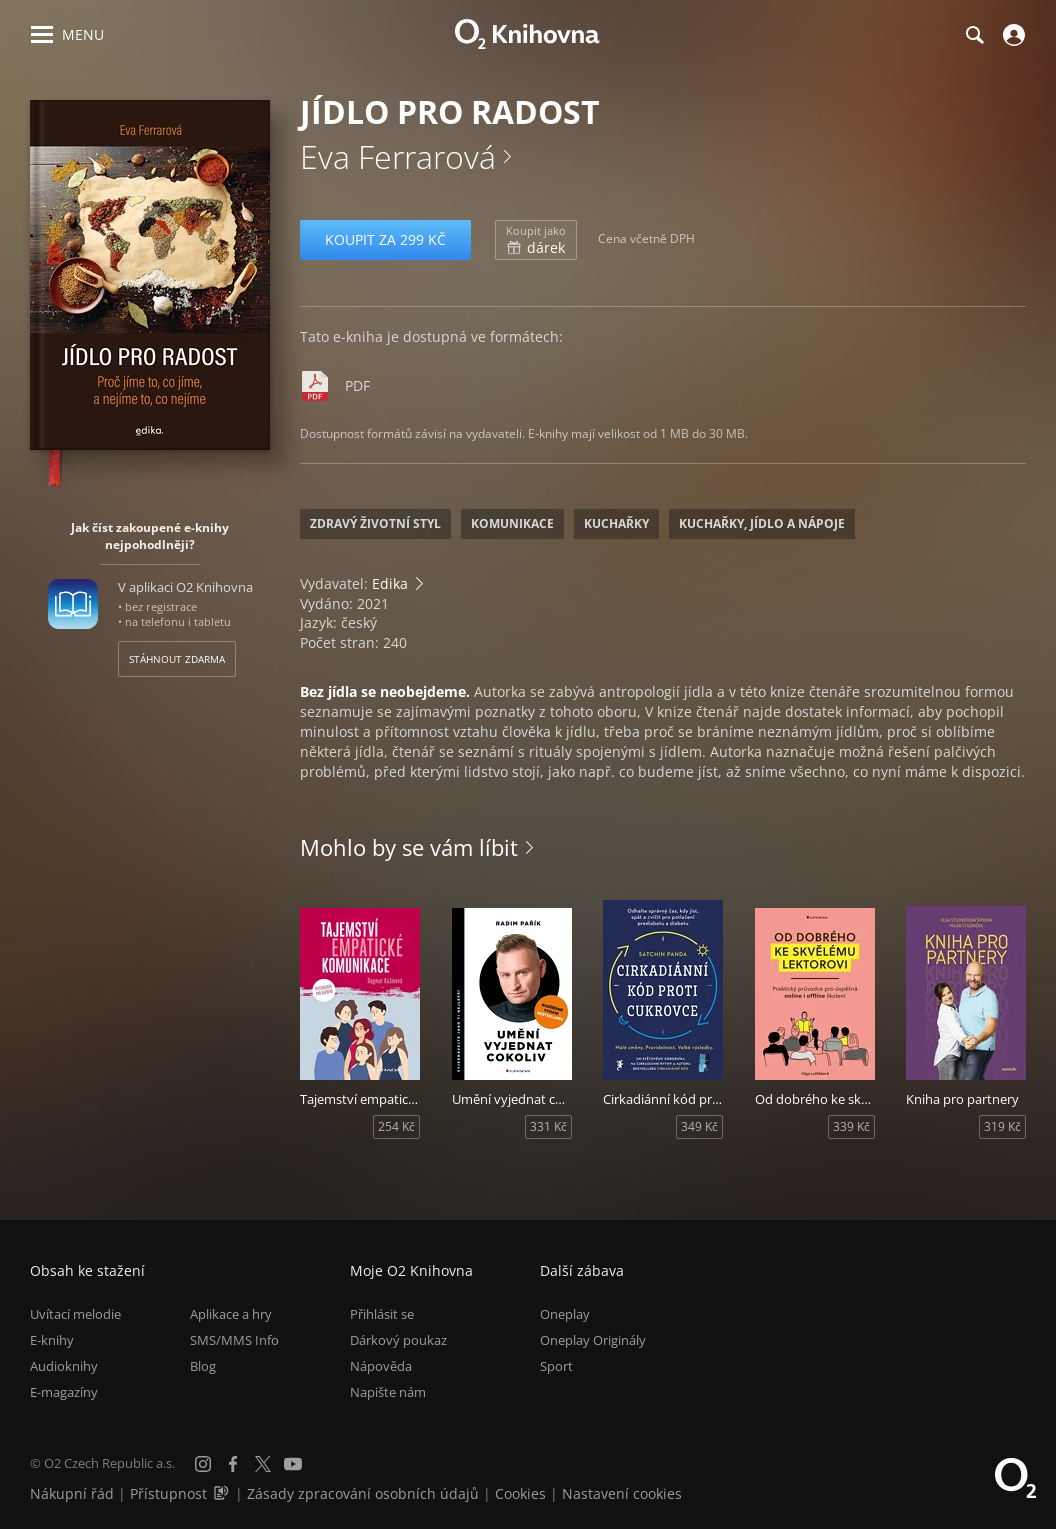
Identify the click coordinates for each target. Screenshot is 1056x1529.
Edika (390, 583)
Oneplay (565, 1314)
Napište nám (388, 1392)
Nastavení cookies (622, 1493)
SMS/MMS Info (234, 1340)
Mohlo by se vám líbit (409, 847)
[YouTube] (293, 1464)
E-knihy (52, 1340)
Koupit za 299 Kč (385, 239)
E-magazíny (64, 1392)
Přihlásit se (382, 1314)
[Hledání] (974, 35)
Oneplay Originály (593, 1340)
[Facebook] (233, 1464)
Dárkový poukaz (398, 1340)
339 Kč (851, 1126)
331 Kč (548, 1126)
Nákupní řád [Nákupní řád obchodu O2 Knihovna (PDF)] (72, 1493)
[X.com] (263, 1464)
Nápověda (381, 1366)
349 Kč (699, 1126)
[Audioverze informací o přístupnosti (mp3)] (223, 1493)
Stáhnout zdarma (177, 659)
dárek (536, 240)
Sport (556, 1366)
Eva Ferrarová (398, 156)
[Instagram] (203, 1464)
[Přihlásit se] (1011, 35)
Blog (203, 1366)
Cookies (520, 1493)
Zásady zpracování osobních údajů (363, 1493)
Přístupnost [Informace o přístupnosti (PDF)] (168, 1493)
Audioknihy (64, 1366)
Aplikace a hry (231, 1314)
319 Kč (1002, 1126)
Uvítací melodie (75, 1314)
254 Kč (396, 1126)
